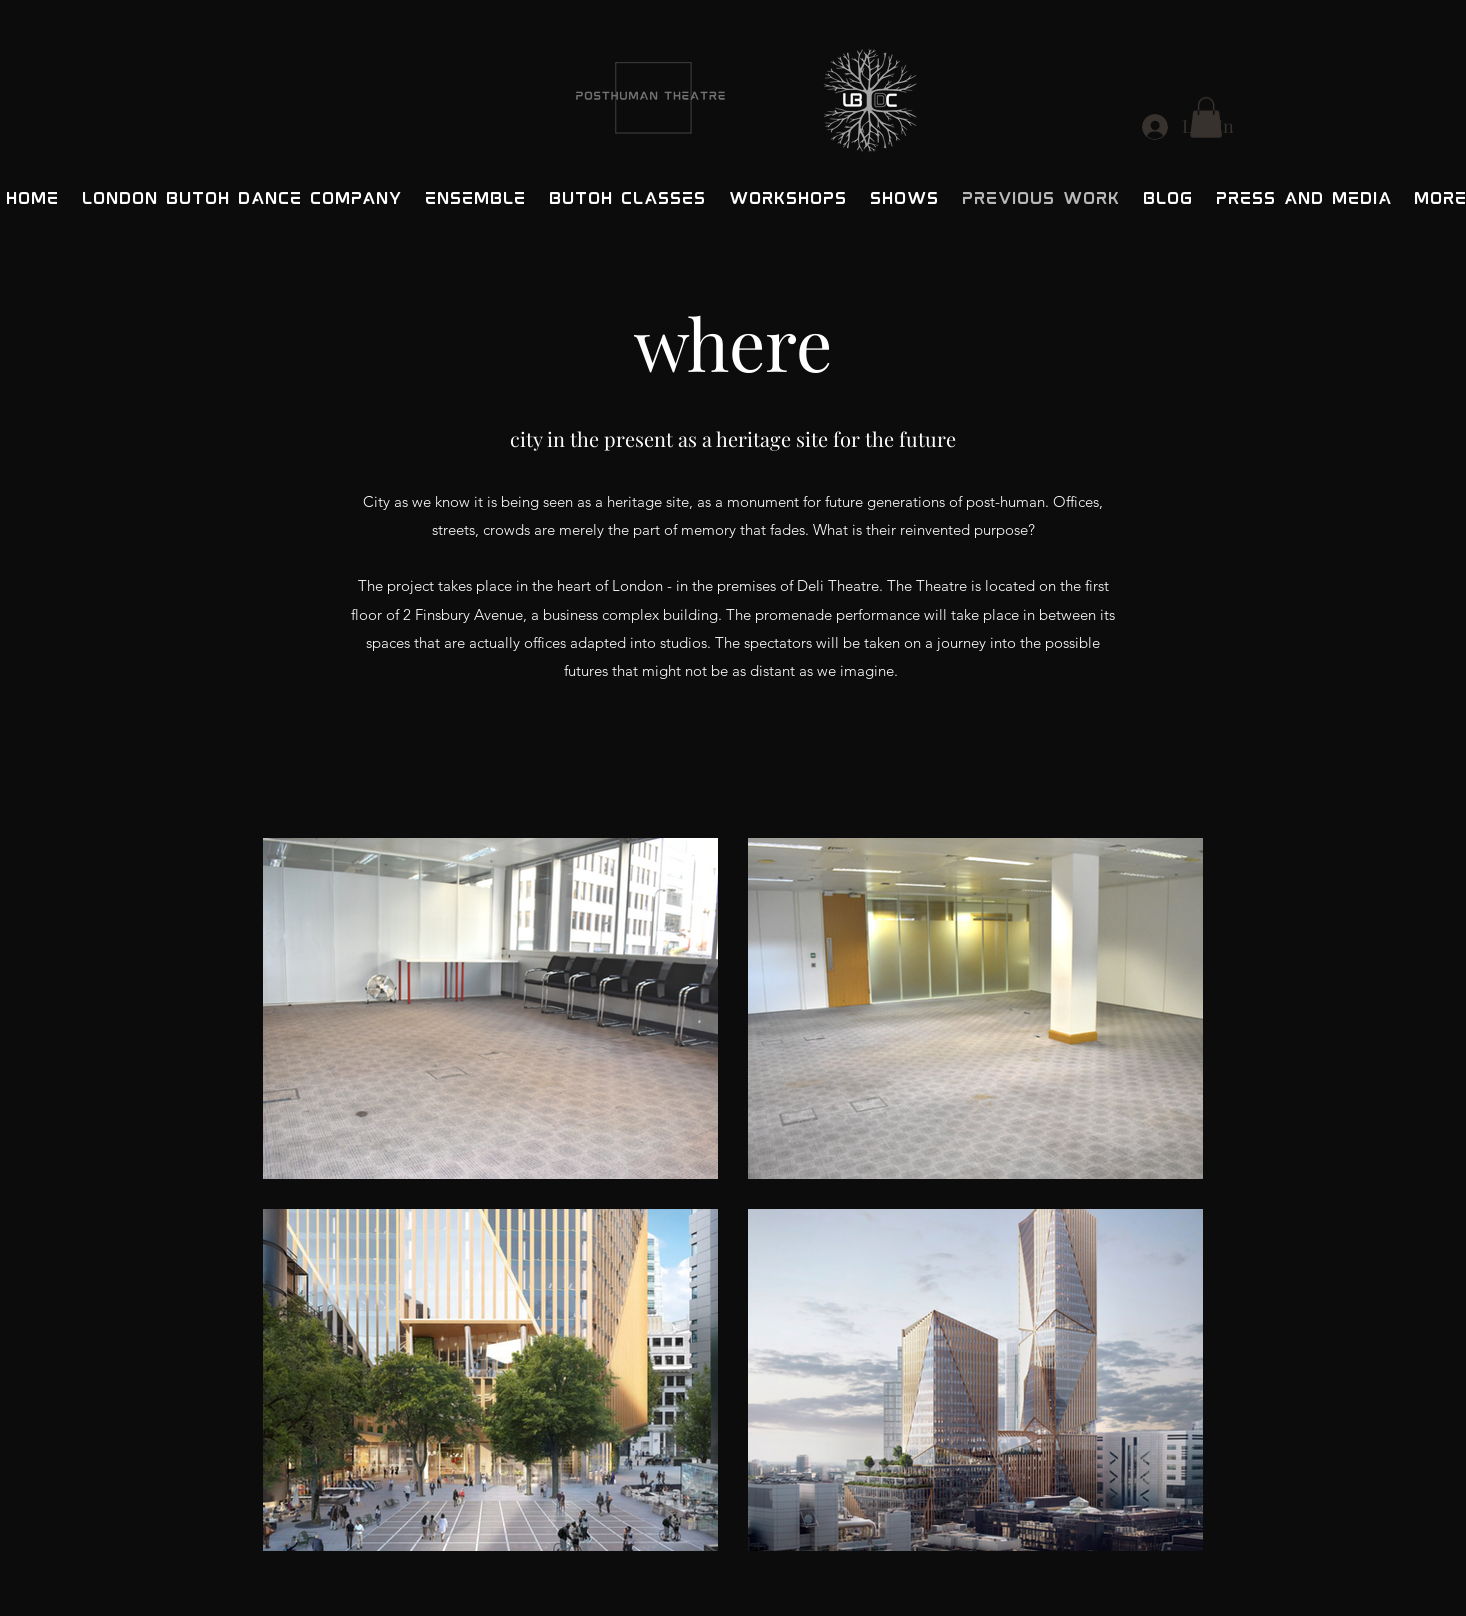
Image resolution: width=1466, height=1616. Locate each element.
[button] (1206, 117)
